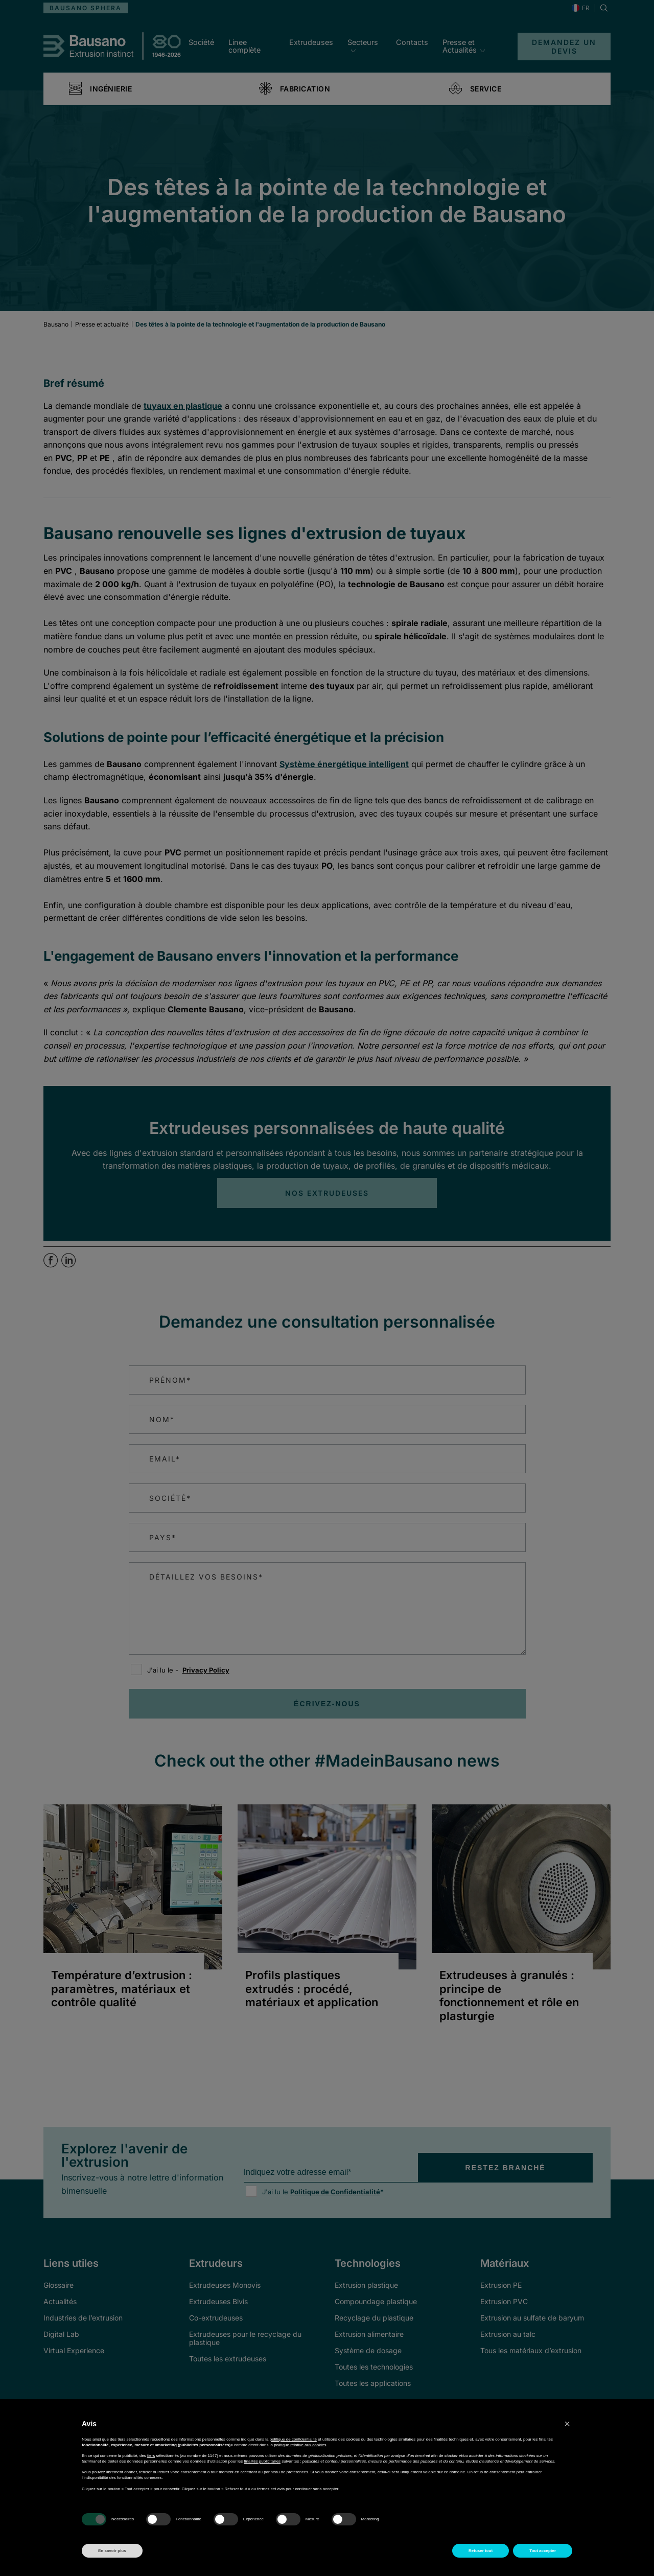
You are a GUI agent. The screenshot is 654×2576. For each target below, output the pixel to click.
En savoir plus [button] (112, 2550)
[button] (567, 2424)
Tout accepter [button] (542, 2550)
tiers (151, 2455)
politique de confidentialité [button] (293, 2439)
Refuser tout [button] (481, 2550)
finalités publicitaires (262, 2461)
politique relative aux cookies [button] (300, 2445)
